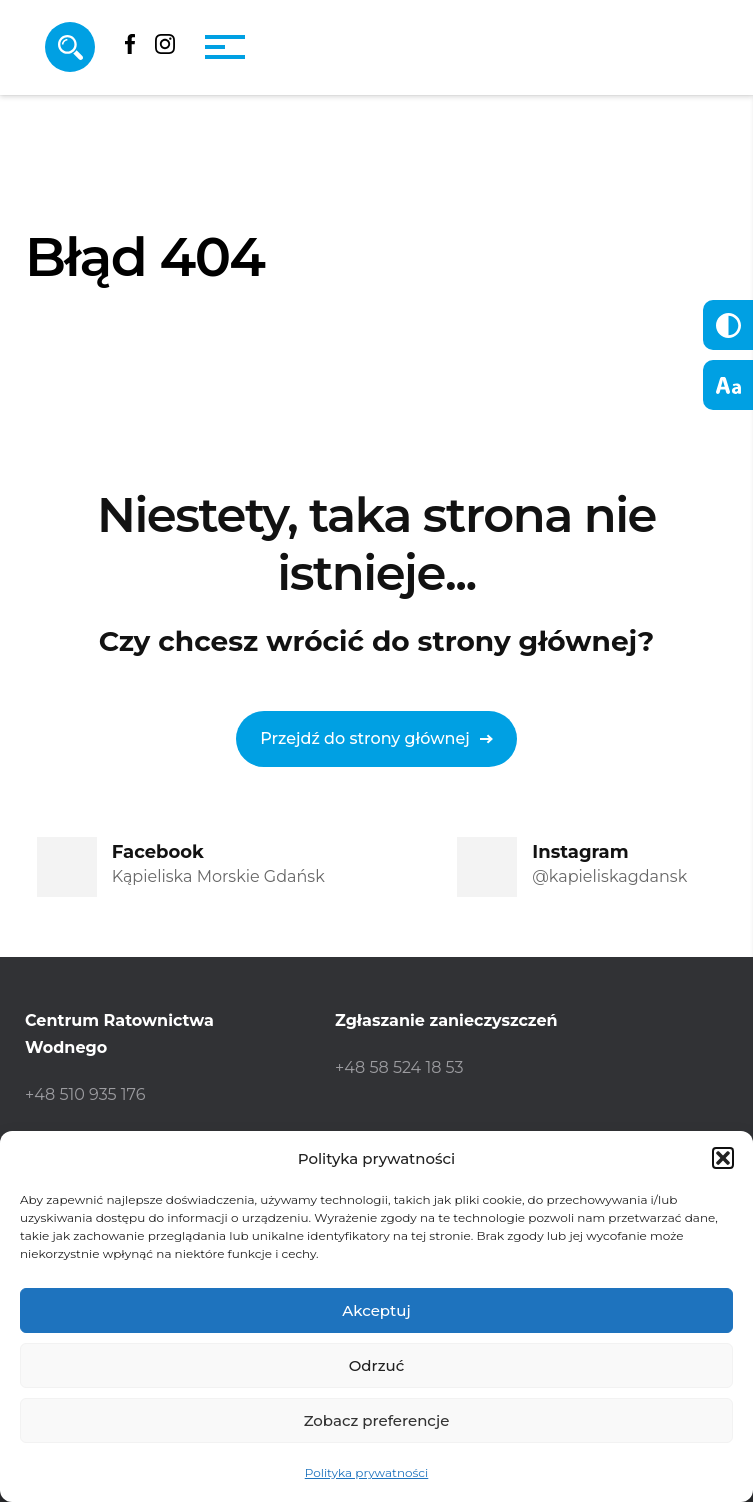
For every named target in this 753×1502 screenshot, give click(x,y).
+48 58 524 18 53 (399, 1067)
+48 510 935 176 (85, 1094)
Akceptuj (376, 1310)
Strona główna (95, 368)
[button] (723, 1158)
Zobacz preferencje (377, 1420)
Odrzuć (377, 1365)
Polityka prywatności (367, 1472)
